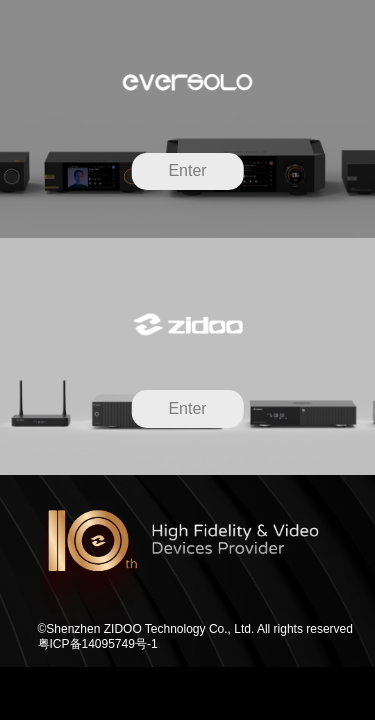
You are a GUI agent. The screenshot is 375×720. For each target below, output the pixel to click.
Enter (187, 170)
